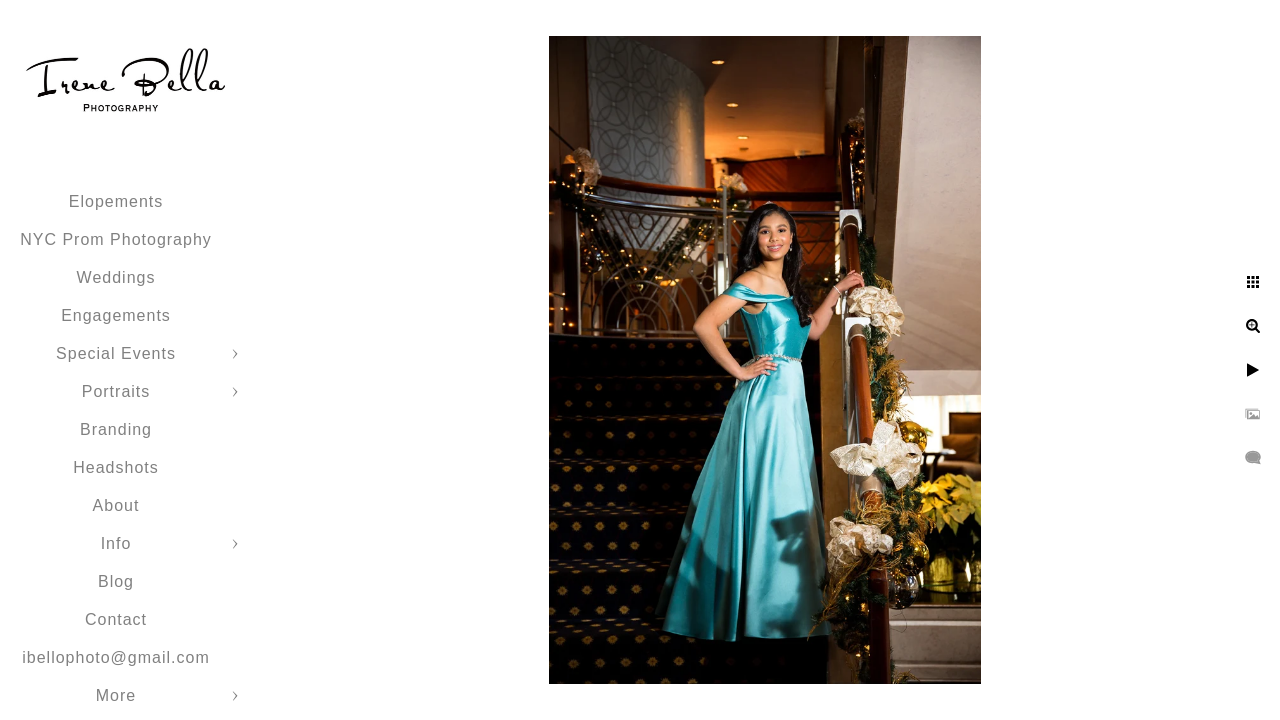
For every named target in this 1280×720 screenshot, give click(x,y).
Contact (116, 619)
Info (116, 543)
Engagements (116, 315)
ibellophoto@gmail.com (116, 657)
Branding (116, 429)
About (116, 505)
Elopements (116, 201)
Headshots (116, 467)
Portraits (116, 391)
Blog (116, 581)
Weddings (116, 277)
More (116, 695)
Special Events (116, 353)
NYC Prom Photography (116, 239)
